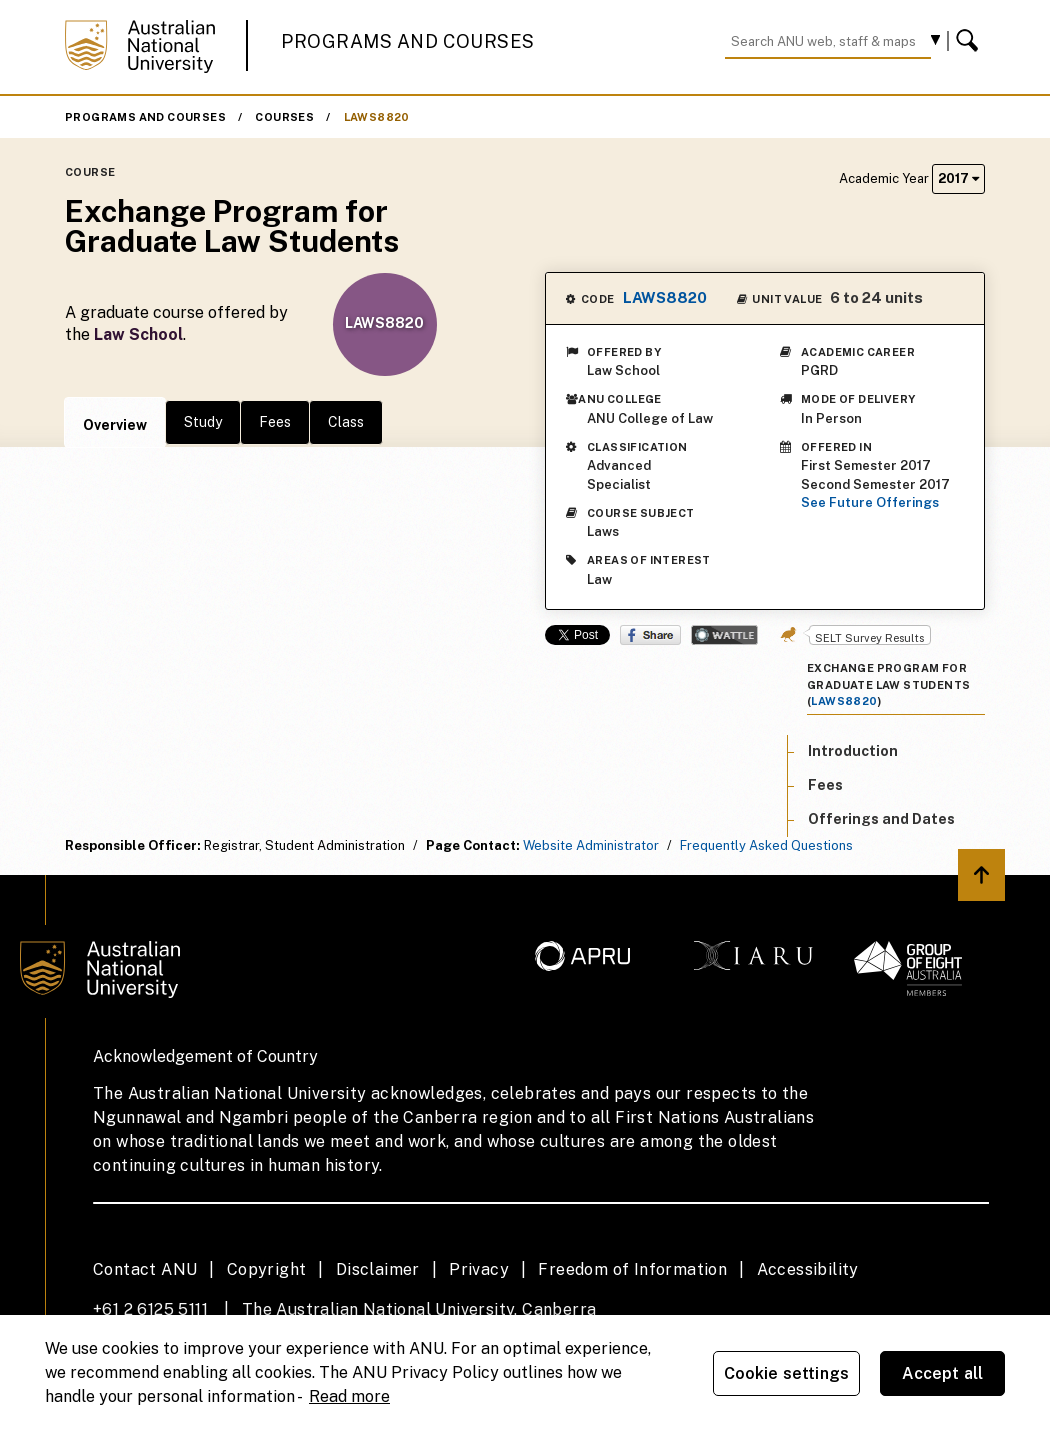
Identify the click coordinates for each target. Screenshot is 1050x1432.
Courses (284, 117)
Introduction (853, 751)
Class (346, 422)
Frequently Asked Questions (766, 845)
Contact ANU (145, 1269)
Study (203, 422)
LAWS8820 (377, 117)
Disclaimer (378, 1269)
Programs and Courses (408, 41)
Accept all (943, 1373)
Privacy (479, 1269)
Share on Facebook (650, 635)
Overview (115, 425)
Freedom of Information (632, 1269)
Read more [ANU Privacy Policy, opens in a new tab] (349, 1396)
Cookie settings (786, 1373)
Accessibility (808, 1269)
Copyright (267, 1269)
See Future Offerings (870, 502)
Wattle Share (724, 635)
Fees (275, 422)
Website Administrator (591, 845)
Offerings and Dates (881, 819)
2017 (958, 178)
